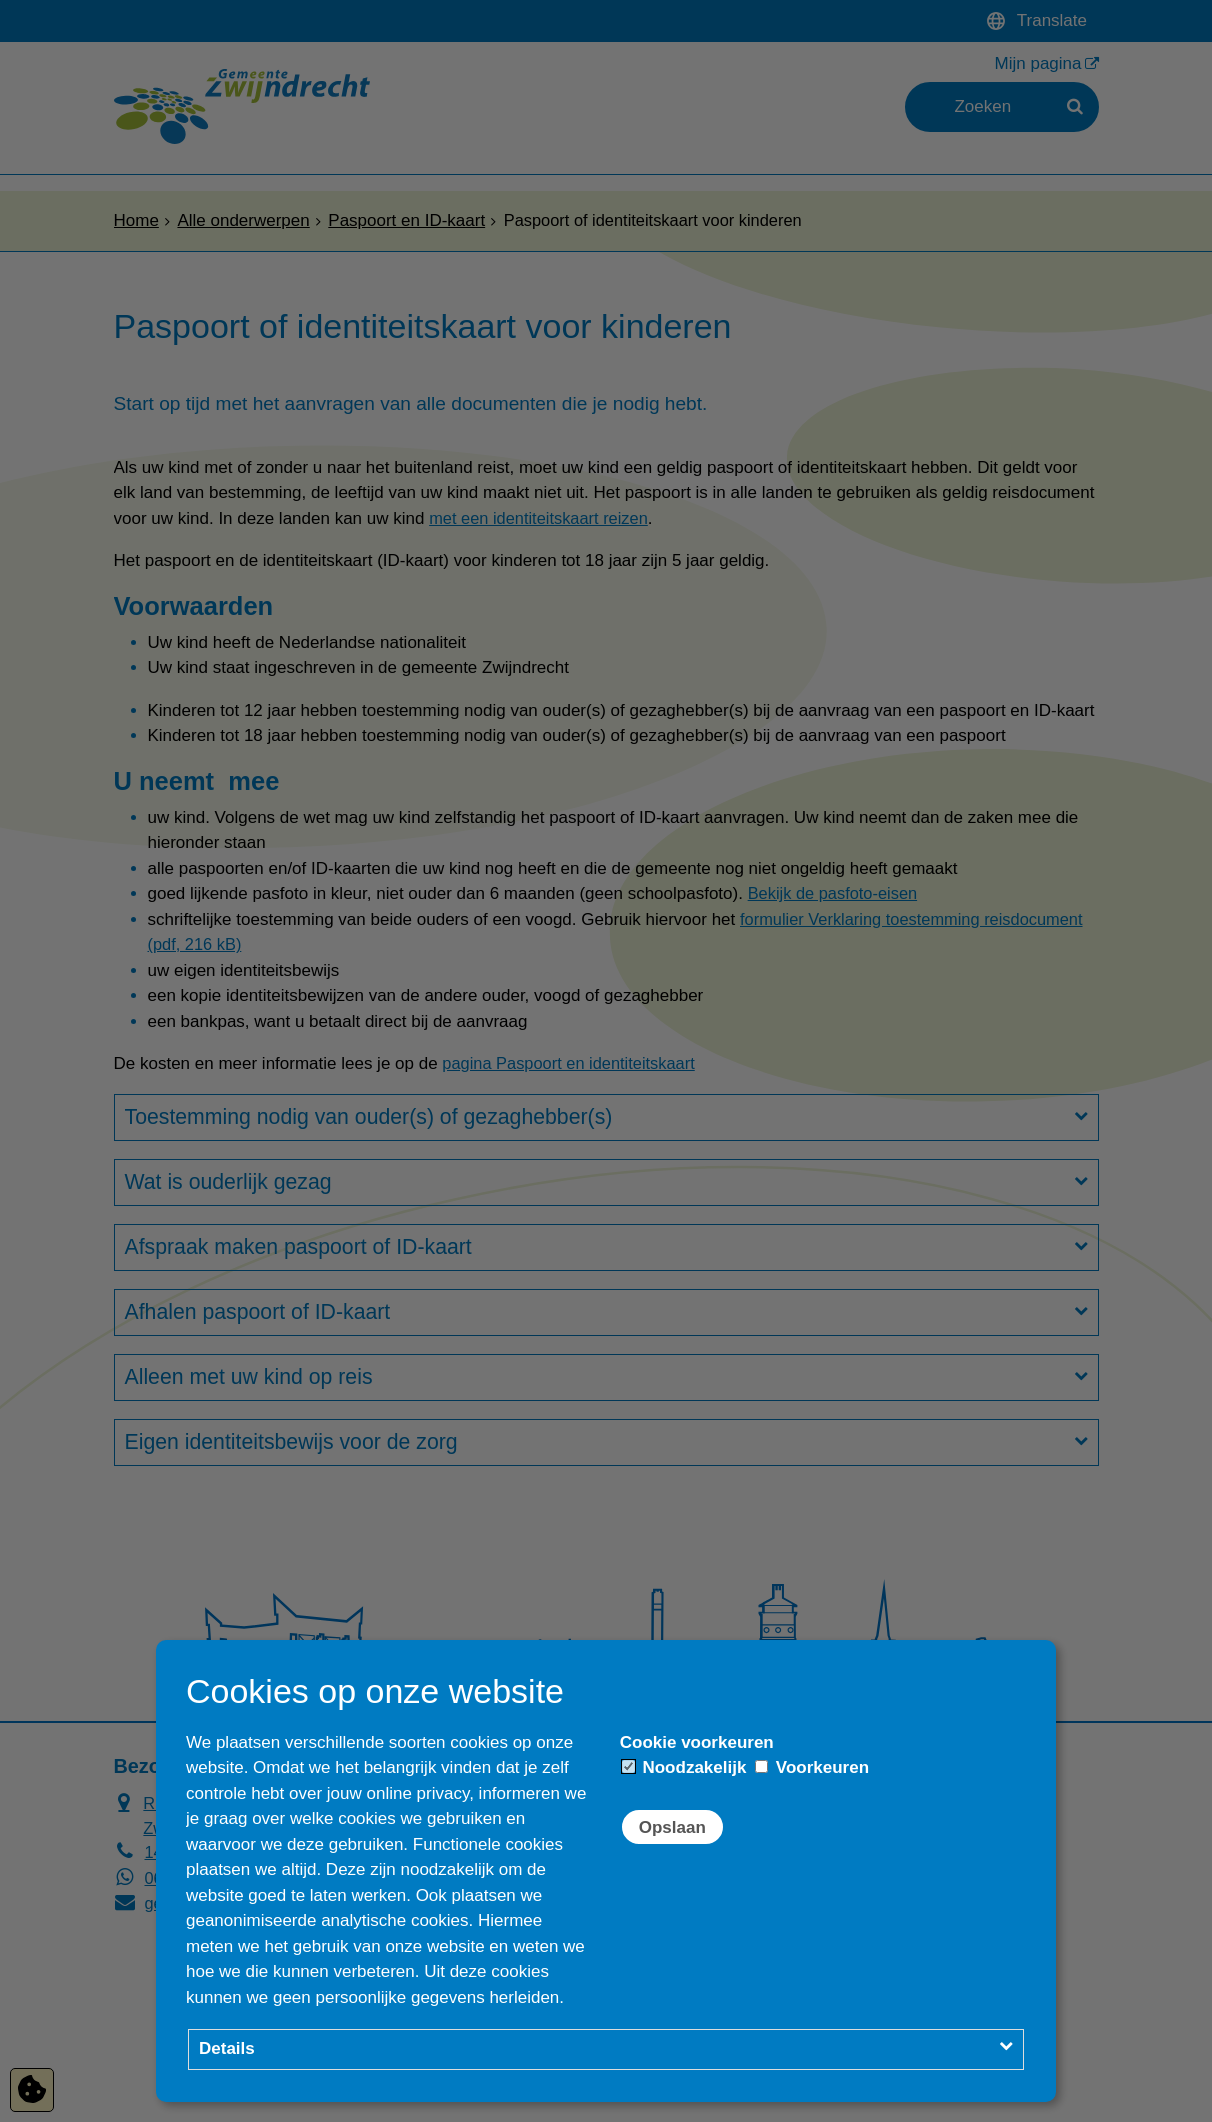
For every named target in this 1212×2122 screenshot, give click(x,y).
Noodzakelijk (684, 1767)
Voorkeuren (812, 1767)
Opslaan (672, 1827)
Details (227, 2048)
